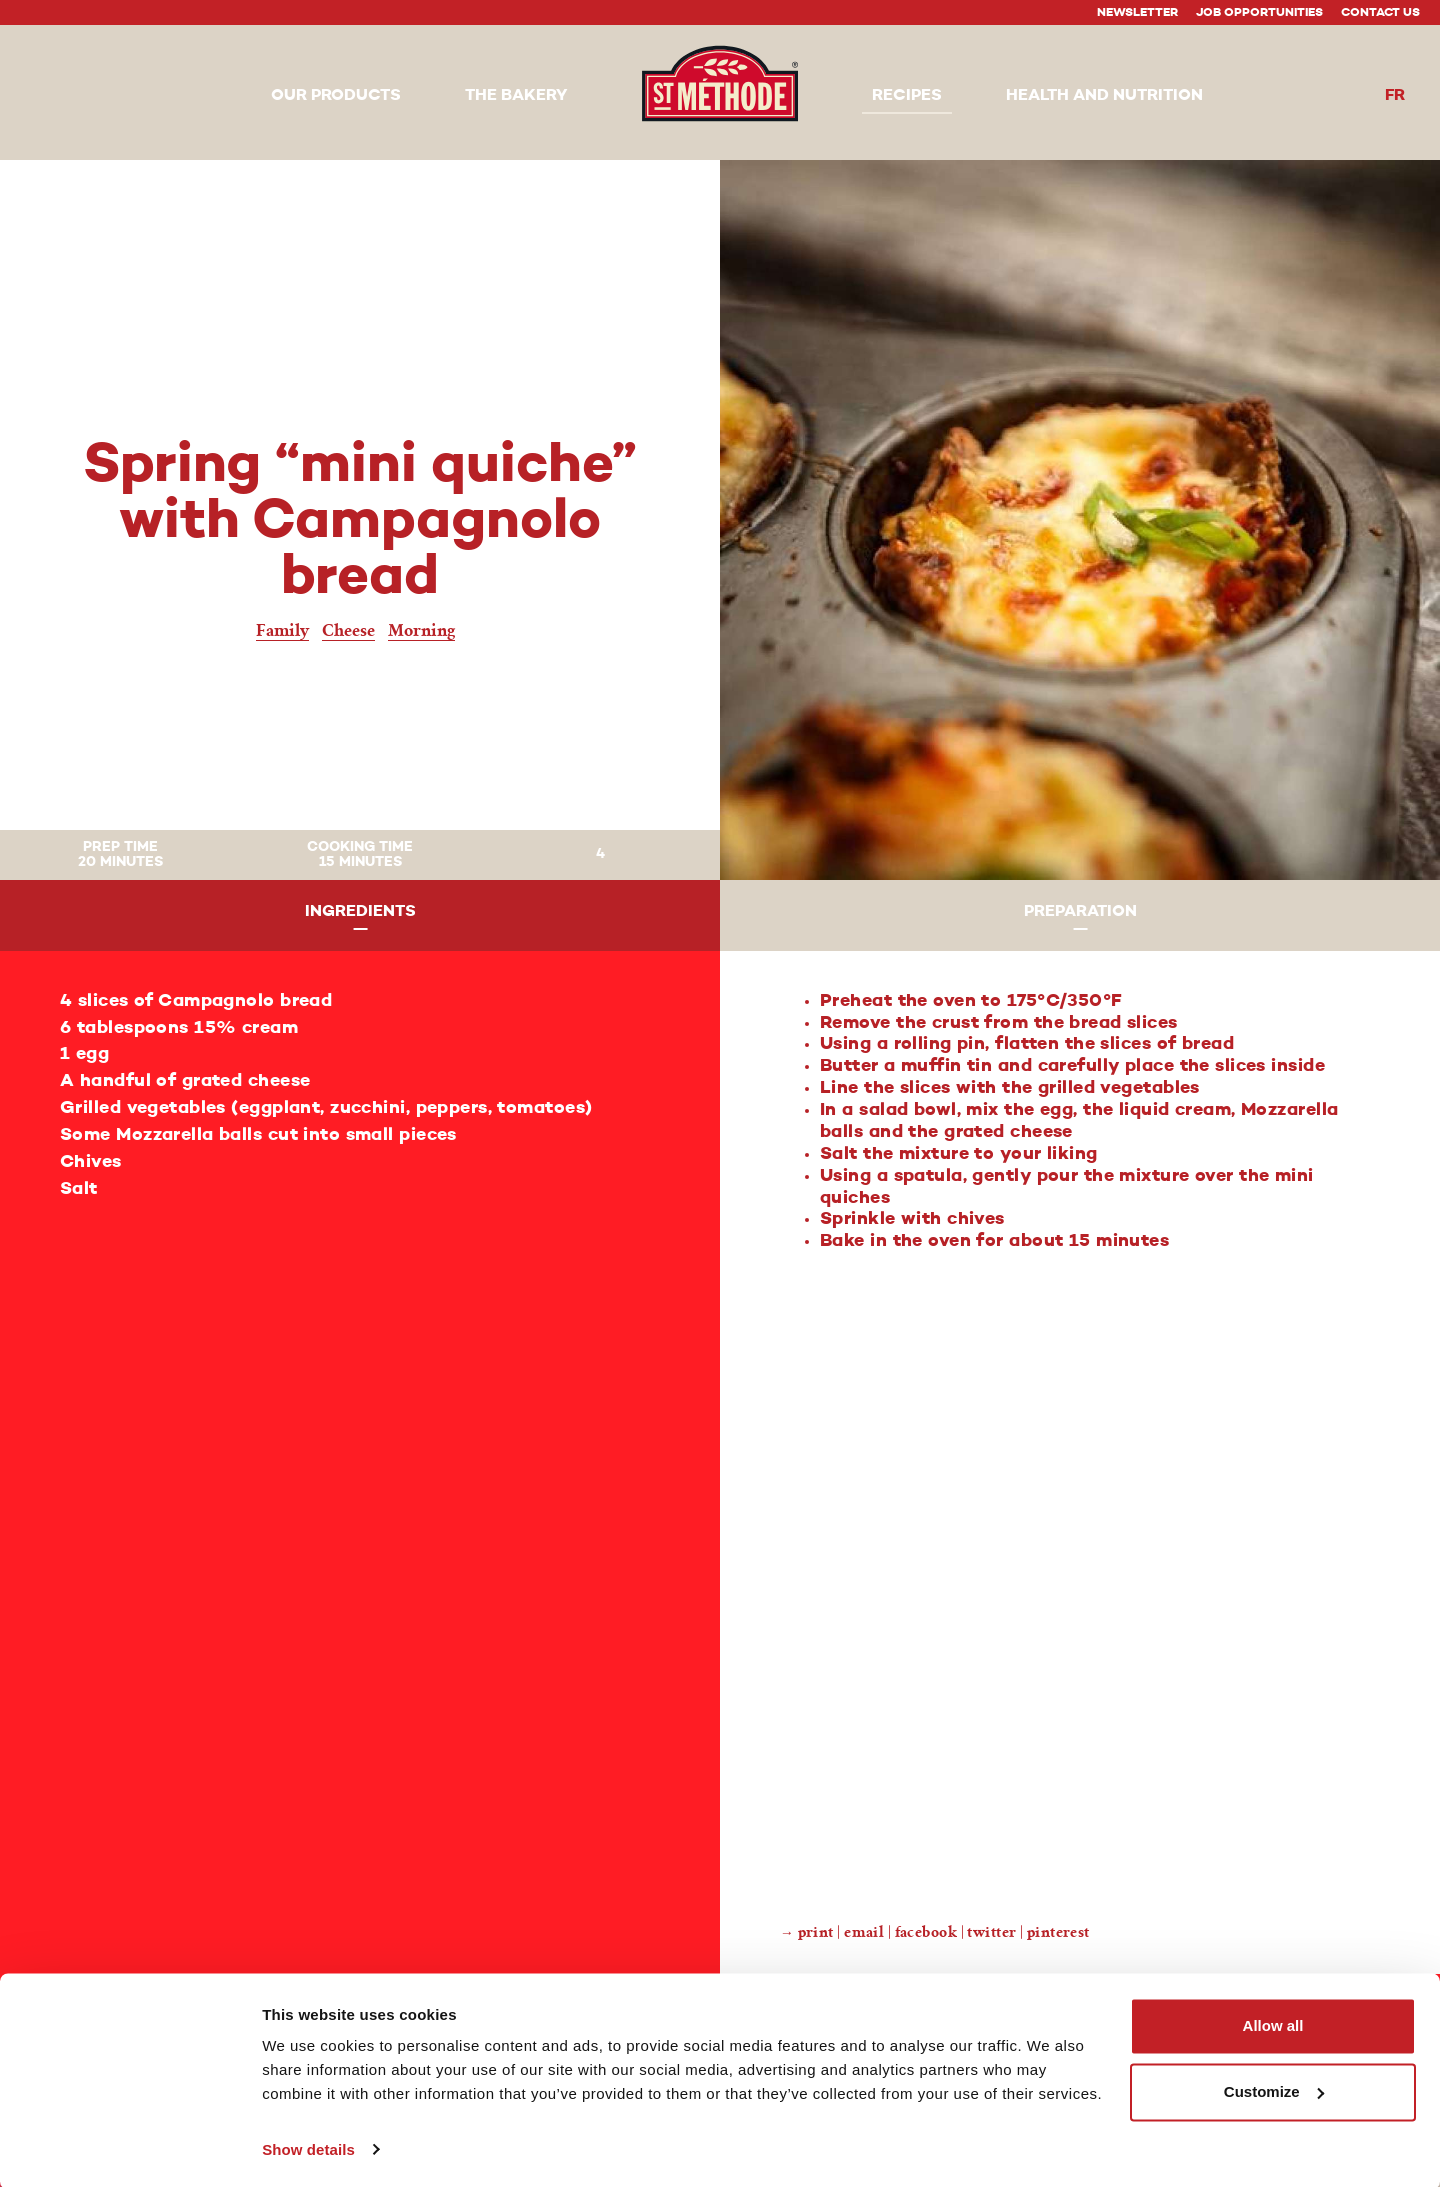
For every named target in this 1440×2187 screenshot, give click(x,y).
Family (282, 630)
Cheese (348, 630)
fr (1395, 96)
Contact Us (1380, 13)
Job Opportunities (1259, 13)
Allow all (1273, 2024)
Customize (1274, 2089)
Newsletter (1137, 13)
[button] (336, 97)
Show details (308, 2147)
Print (816, 1932)
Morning (421, 630)
